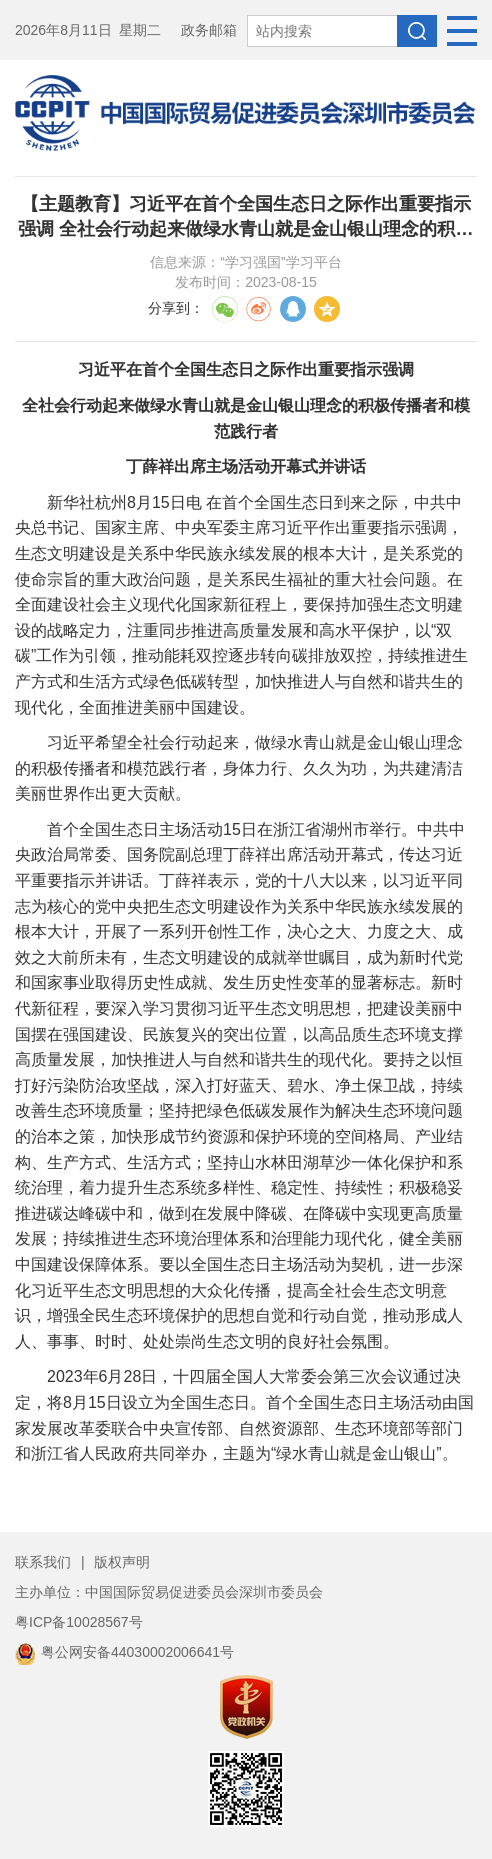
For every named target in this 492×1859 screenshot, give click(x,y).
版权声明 (122, 1562)
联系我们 (43, 1562)
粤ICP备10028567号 (79, 1622)
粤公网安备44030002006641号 (124, 1652)
